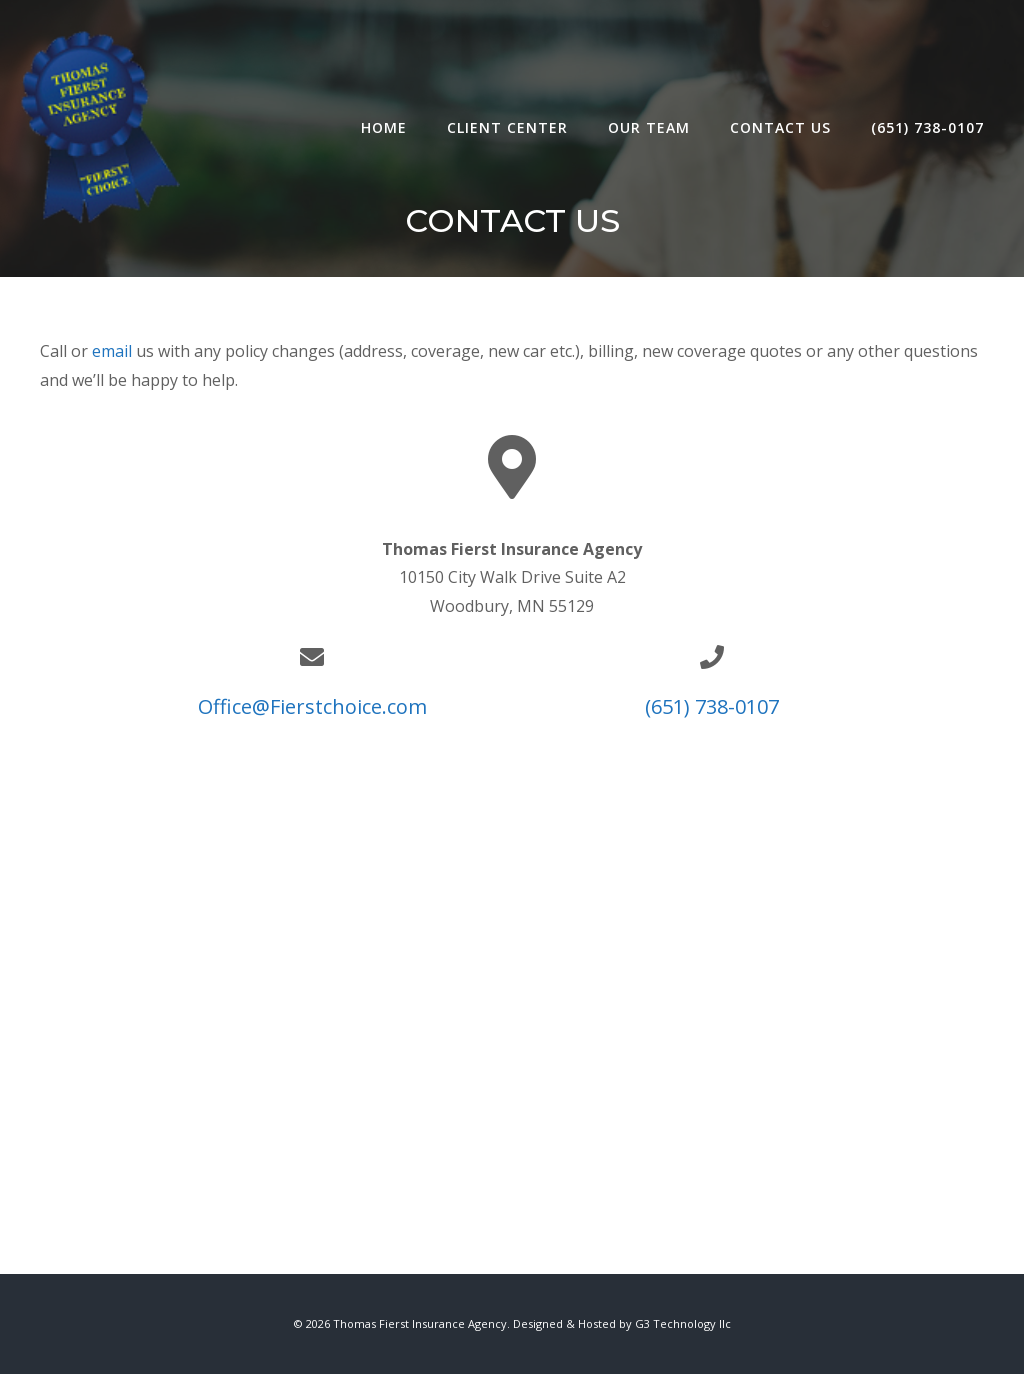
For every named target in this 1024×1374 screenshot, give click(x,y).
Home (384, 127)
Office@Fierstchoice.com (312, 706)
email (114, 351)
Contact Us (780, 127)
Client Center (507, 127)
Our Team (649, 127)
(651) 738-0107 (927, 127)
